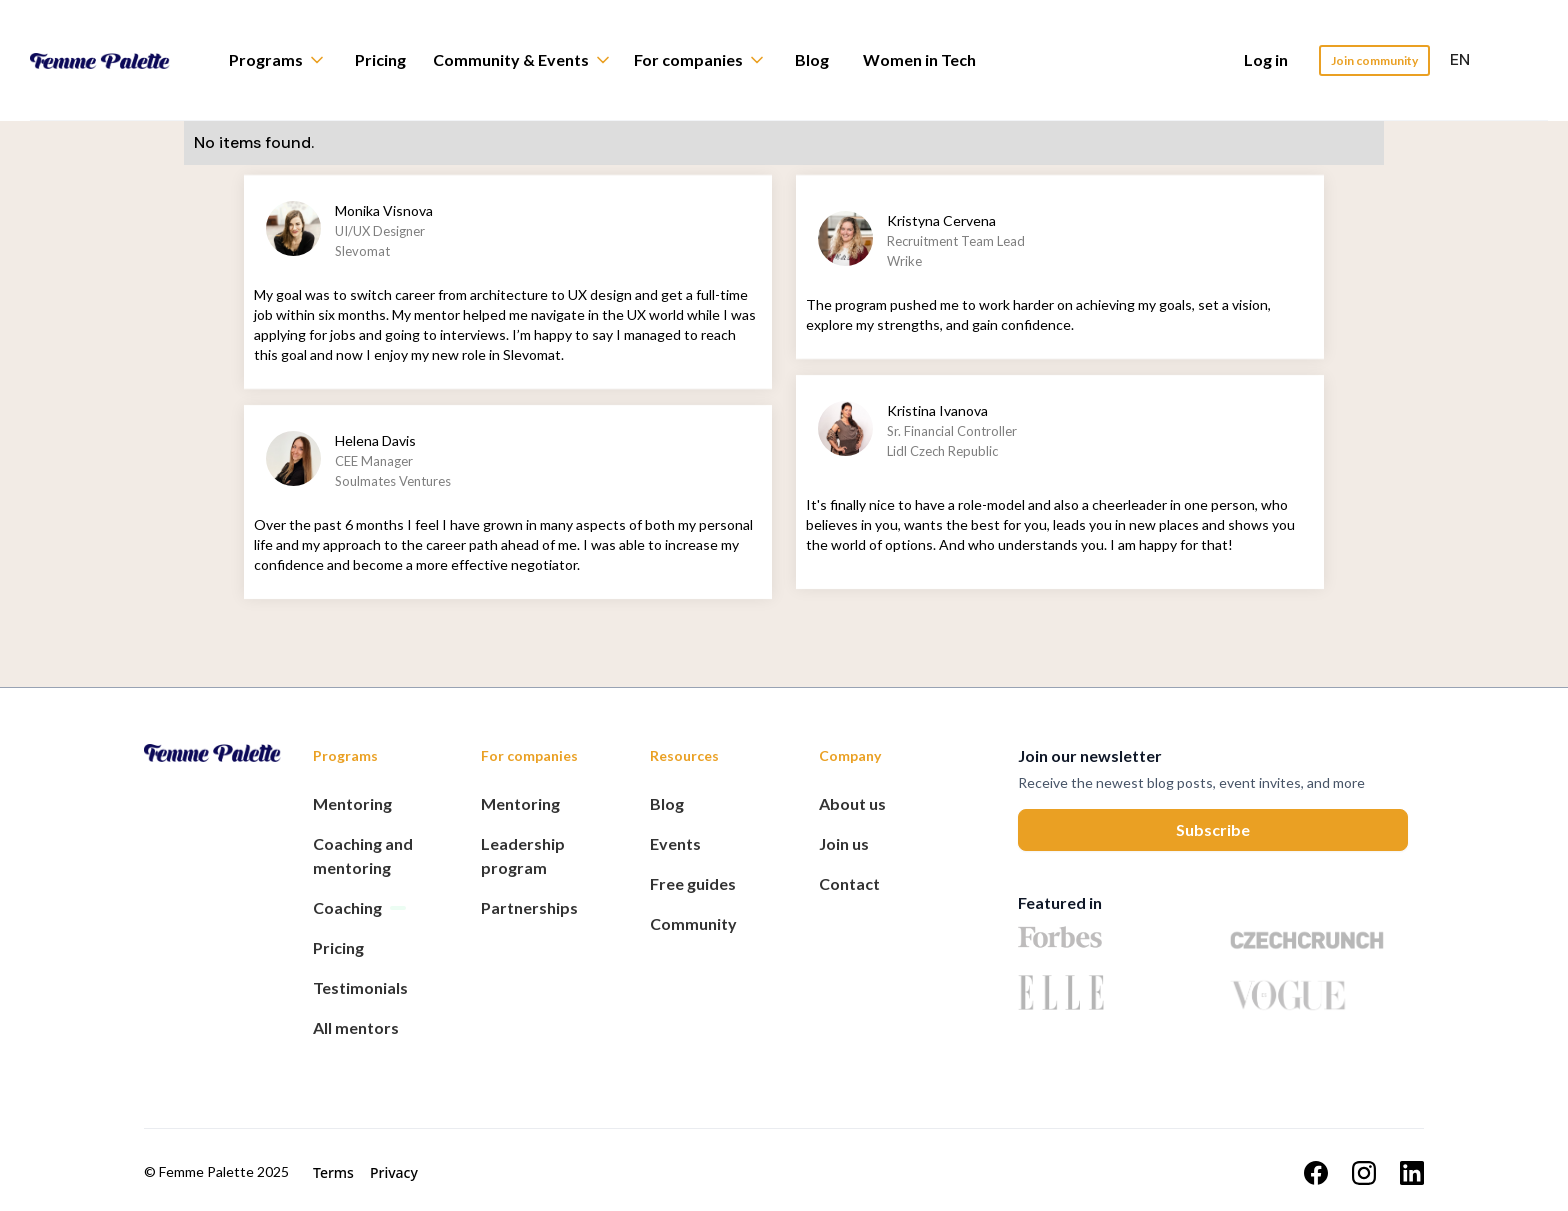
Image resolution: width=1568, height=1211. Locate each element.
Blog (812, 59)
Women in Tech (919, 59)
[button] (286, 60)
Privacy (394, 1172)
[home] (115, 60)
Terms (333, 1172)
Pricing (380, 59)
